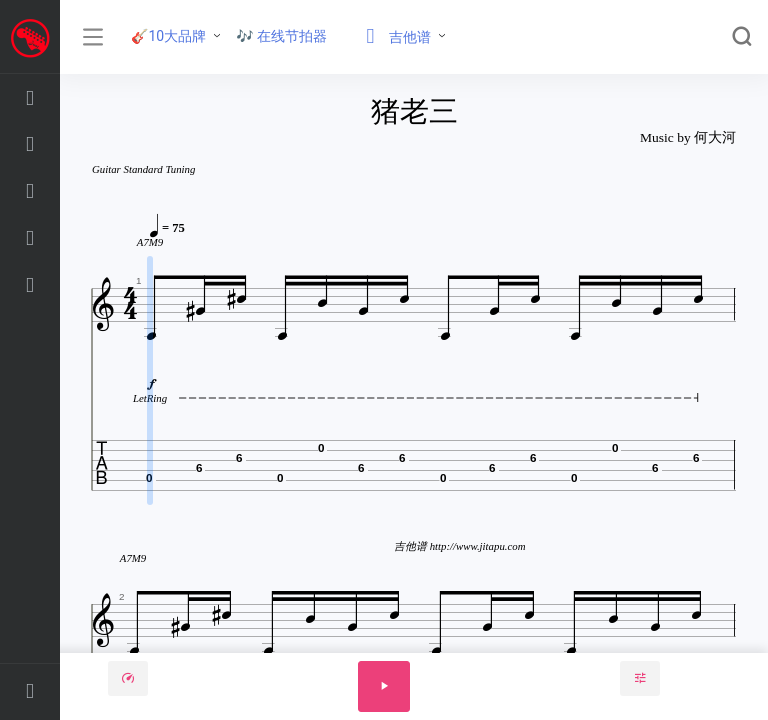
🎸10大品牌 (168, 36)
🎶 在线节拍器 (281, 36)
